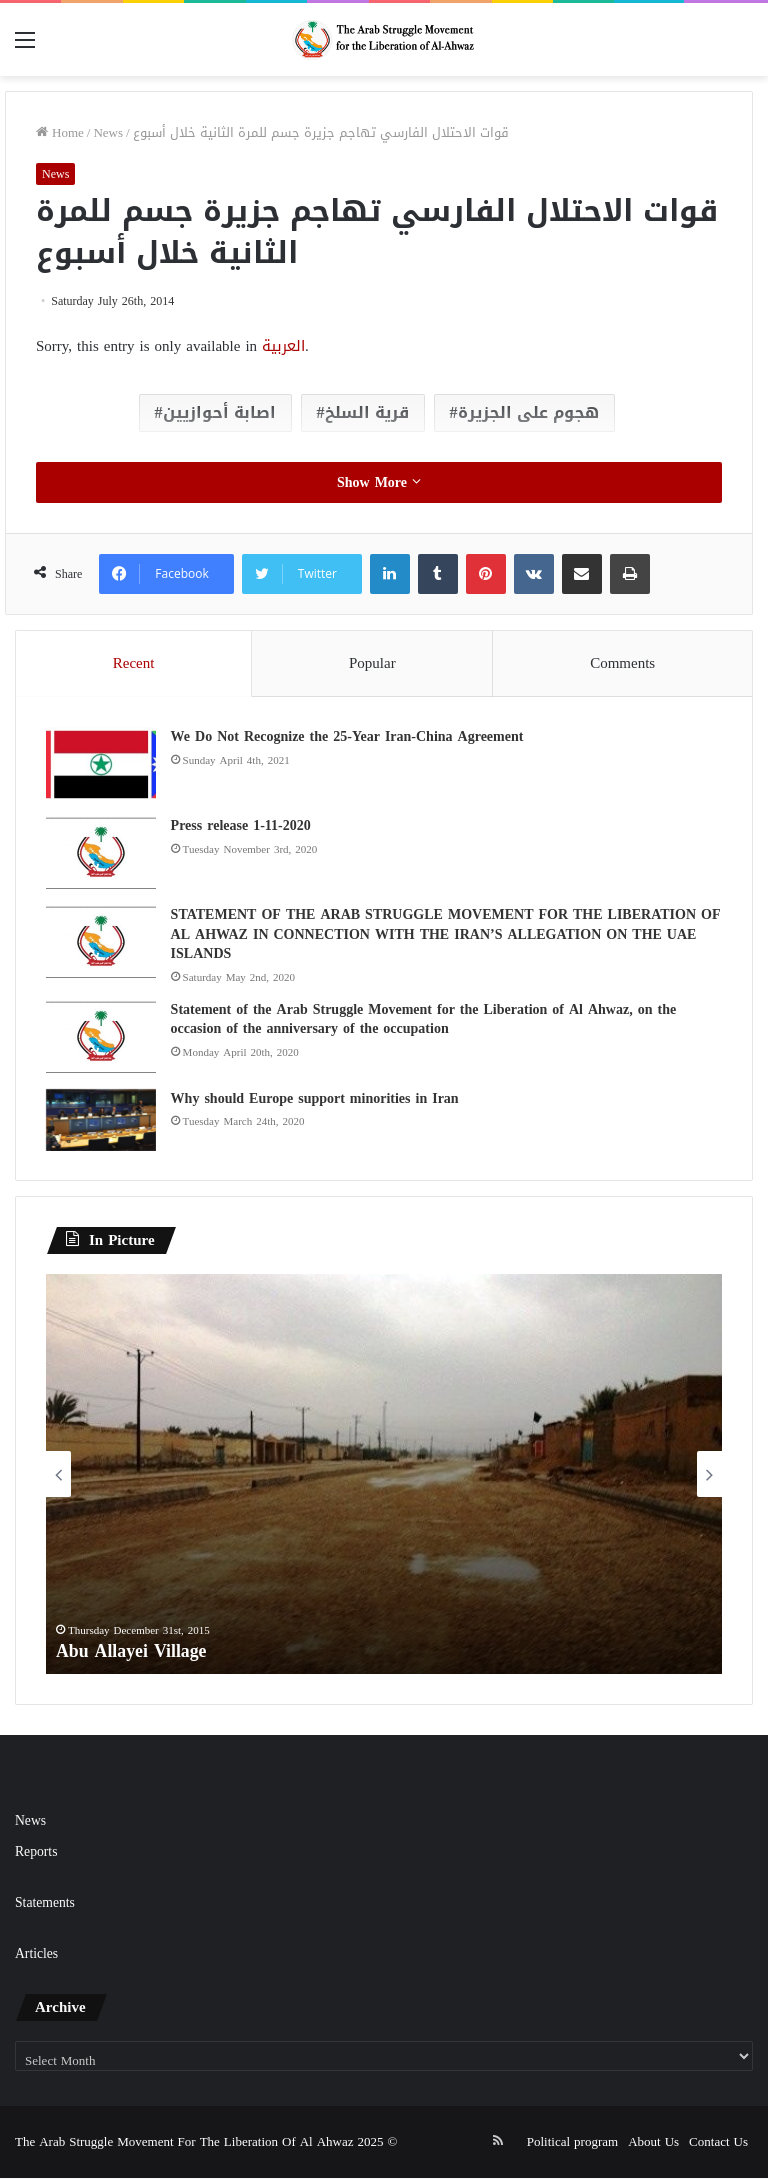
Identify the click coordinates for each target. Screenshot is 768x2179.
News (108, 132)
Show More (379, 482)
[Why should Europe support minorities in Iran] (101, 1120)
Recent (134, 663)
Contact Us (718, 2142)
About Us (653, 2142)
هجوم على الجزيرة (528, 412)
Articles (36, 1954)
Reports (36, 1852)
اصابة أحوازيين (219, 412)
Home (60, 132)
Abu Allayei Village (132, 1652)
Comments (622, 663)
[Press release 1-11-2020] (101, 853)
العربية (283, 346)
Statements (45, 1903)
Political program (572, 2142)
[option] (384, 1475)
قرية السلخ (367, 412)
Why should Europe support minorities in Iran (315, 1098)
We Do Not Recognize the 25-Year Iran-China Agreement (347, 736)
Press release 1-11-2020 (241, 825)
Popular (372, 663)
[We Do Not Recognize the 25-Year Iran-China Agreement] (101, 764)
